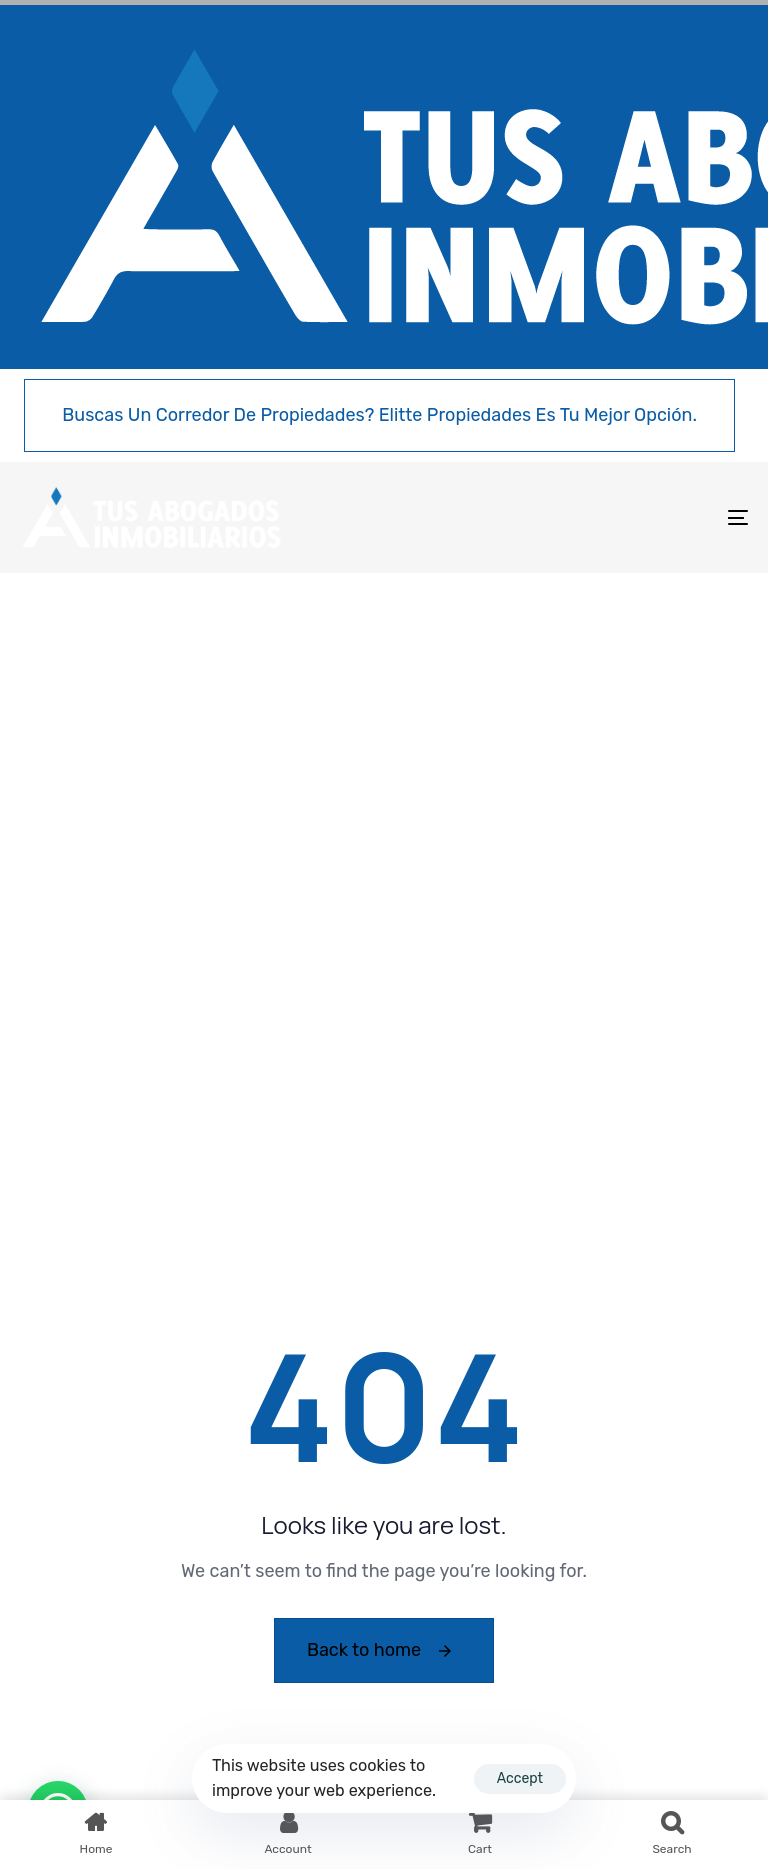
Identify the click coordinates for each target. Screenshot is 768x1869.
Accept (520, 1778)
